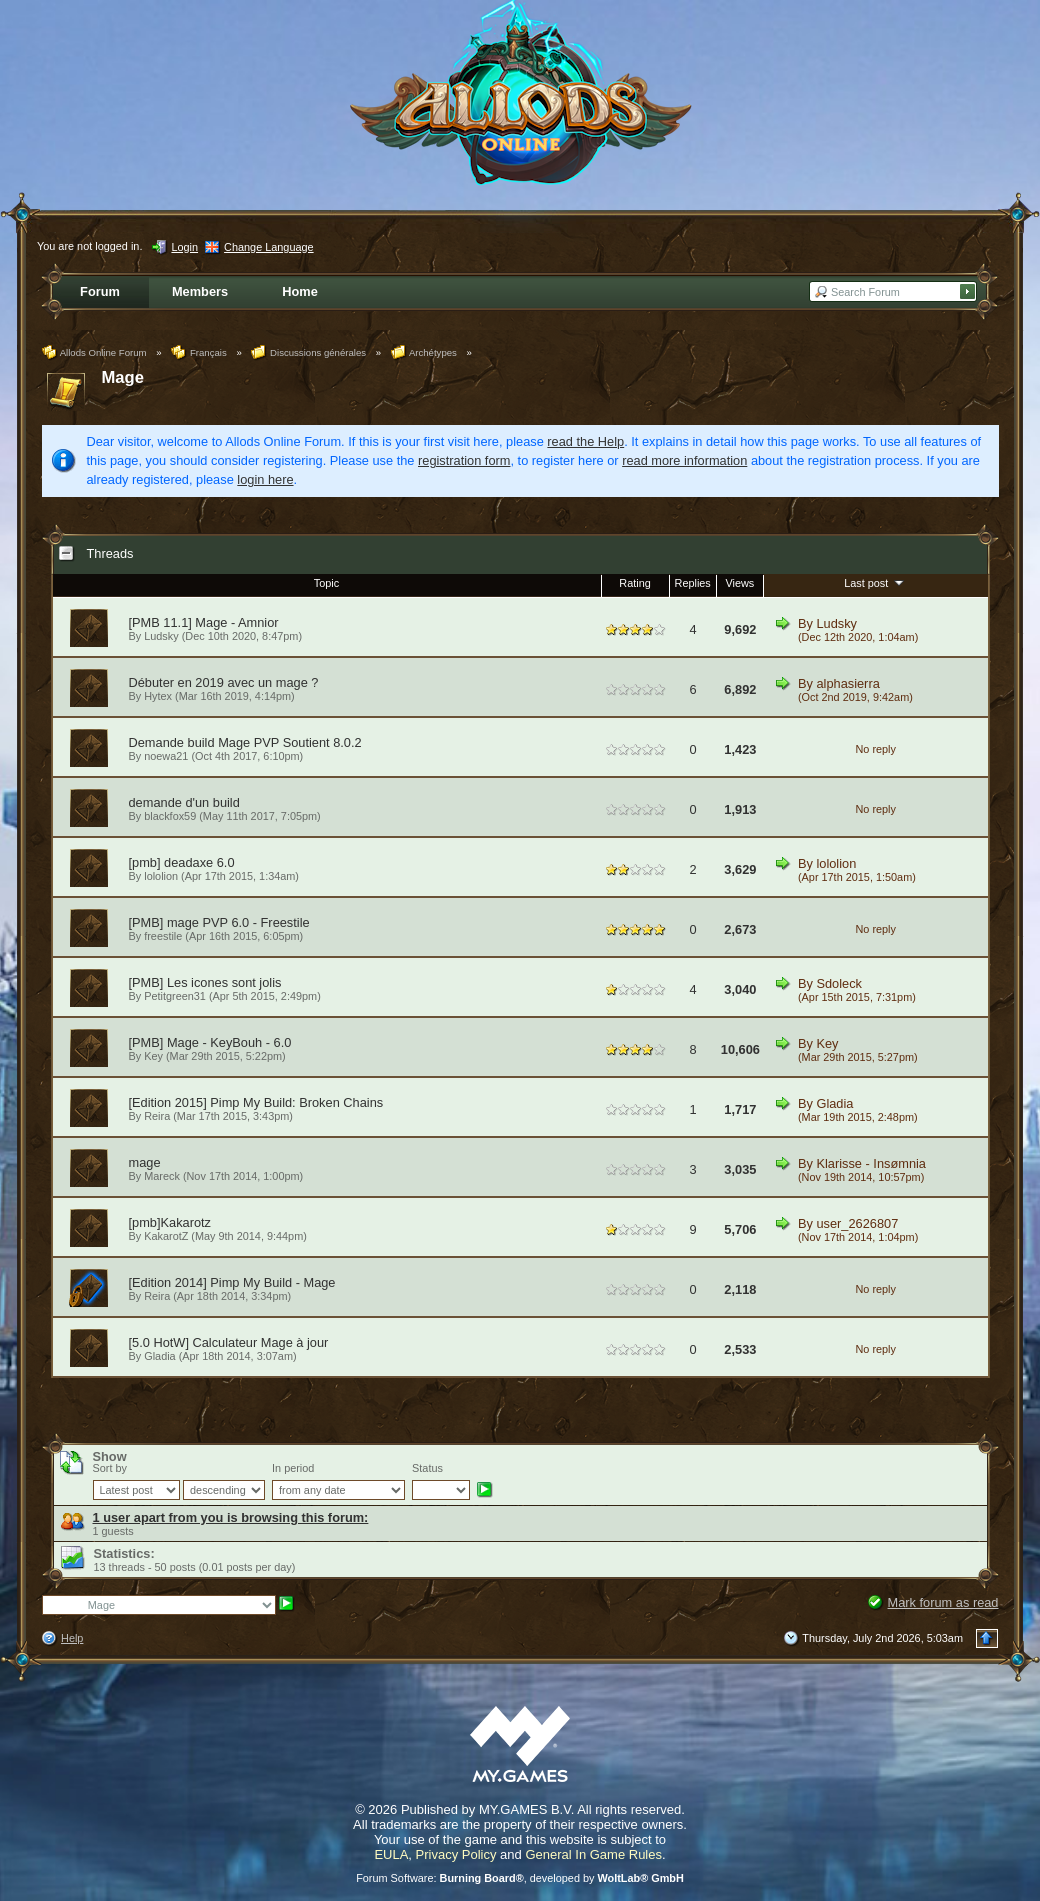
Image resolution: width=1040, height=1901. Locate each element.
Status (427, 1468)
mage (145, 1162)
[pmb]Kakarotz (170, 1222)
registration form (464, 460)
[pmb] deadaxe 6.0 (182, 862)
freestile (163, 936)
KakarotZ (166, 1236)
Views (739, 583)
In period (293, 1468)
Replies (693, 583)
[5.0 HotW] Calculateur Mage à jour (229, 1342)
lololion (161, 876)
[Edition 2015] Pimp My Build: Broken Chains (256, 1102)
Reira (157, 1116)
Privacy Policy (456, 1854)
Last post (875, 582)
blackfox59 (170, 816)
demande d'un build (184, 802)
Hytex (158, 696)
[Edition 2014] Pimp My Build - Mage (232, 1282)
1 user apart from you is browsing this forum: (231, 1517)
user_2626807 (857, 1223)
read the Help (585, 441)
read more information (684, 460)
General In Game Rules (593, 1854)
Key (153, 1056)
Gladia (834, 1103)
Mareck (162, 1176)
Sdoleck (839, 983)
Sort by (110, 1468)
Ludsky (161, 636)
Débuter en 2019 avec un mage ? (224, 682)
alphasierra (847, 683)
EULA (391, 1854)
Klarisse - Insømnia (871, 1163)
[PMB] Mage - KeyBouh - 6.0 (210, 1042)
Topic (326, 583)
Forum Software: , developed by (520, 1878)
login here (265, 479)
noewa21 (166, 756)
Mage (123, 377)
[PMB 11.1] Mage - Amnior (204, 622)
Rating (634, 583)
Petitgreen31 (175, 996)
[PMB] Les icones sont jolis (205, 982)
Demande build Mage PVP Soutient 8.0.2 (245, 742)
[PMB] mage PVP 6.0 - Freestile (219, 922)
